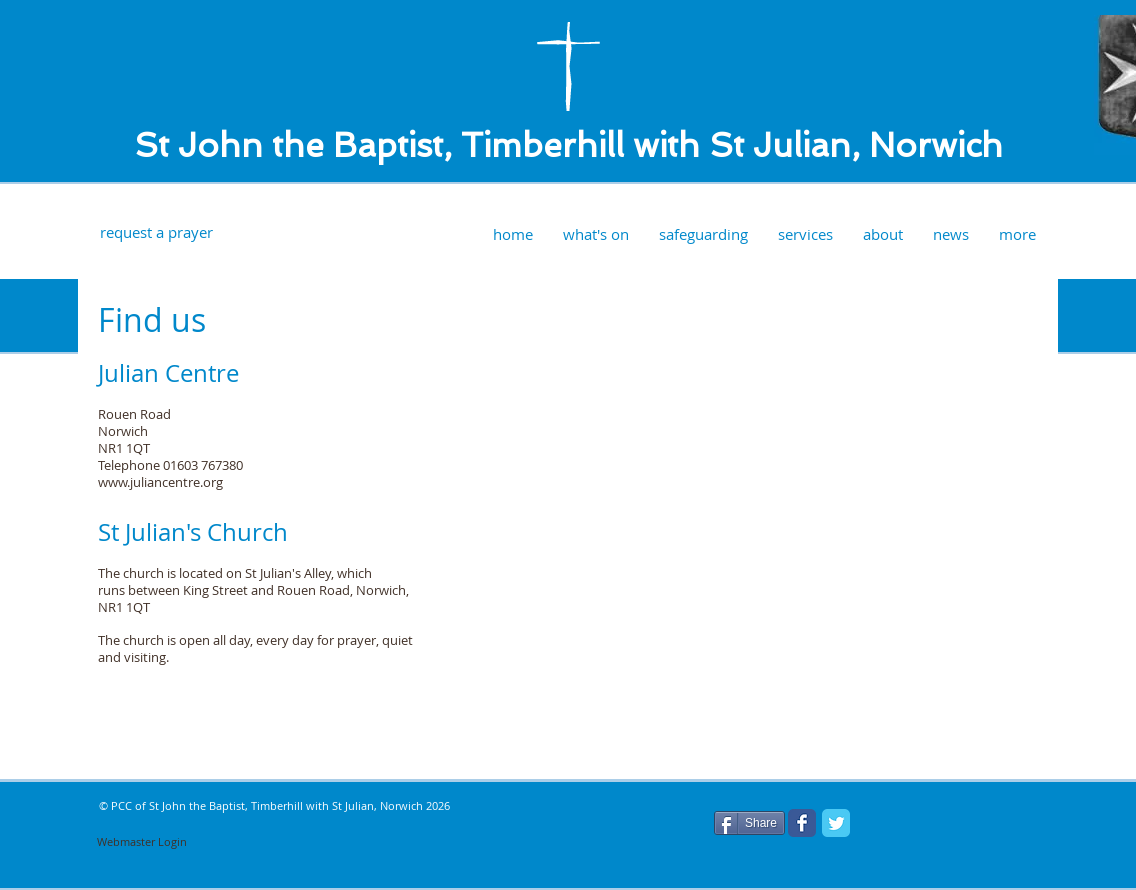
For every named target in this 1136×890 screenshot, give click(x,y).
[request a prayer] (156, 232)
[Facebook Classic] (802, 823)
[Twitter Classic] (836, 823)
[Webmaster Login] (142, 842)
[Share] (749, 823)
